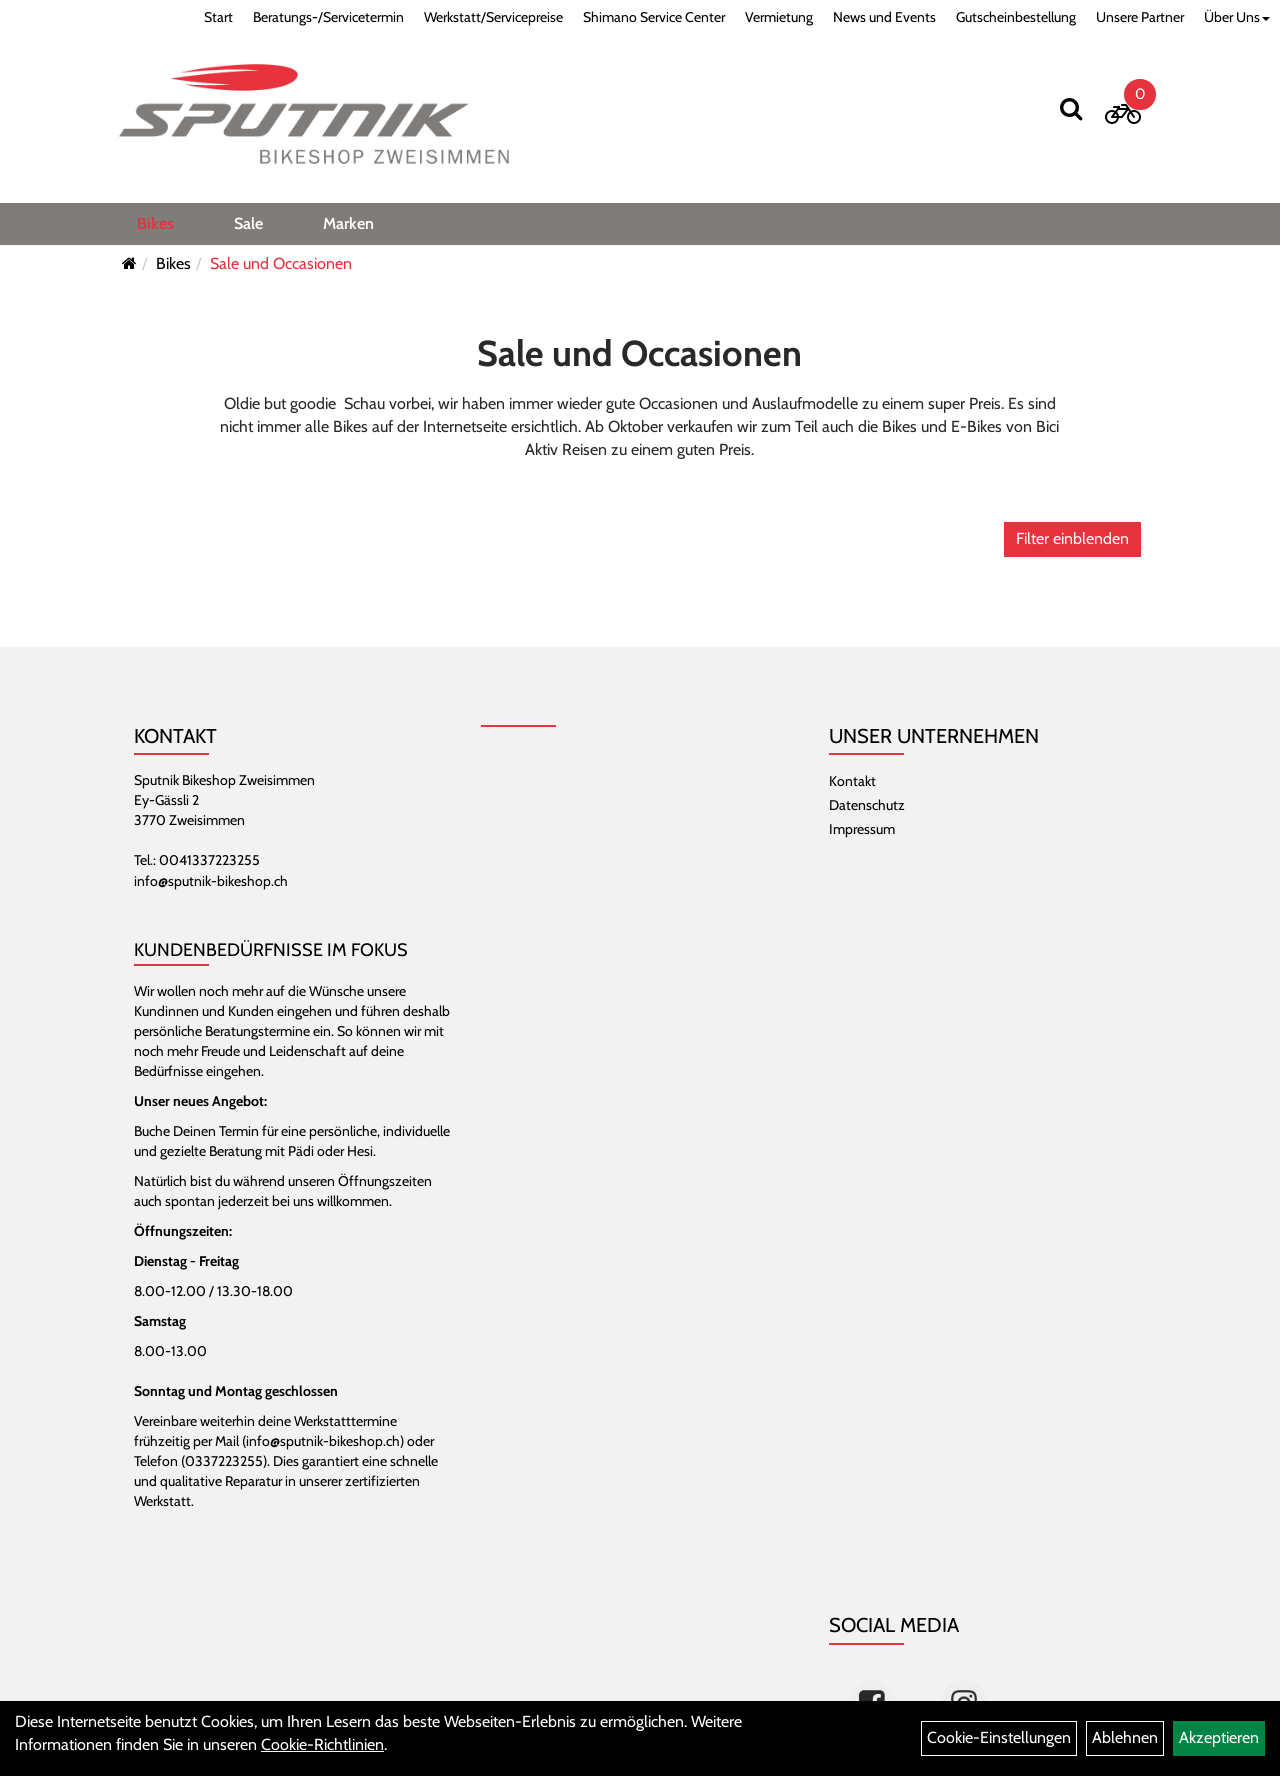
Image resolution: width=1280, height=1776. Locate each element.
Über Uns (1237, 17)
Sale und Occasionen (281, 263)
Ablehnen (1125, 1737)
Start (218, 17)
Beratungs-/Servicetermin (328, 17)
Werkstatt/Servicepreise (493, 17)
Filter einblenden (1072, 538)
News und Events (884, 17)
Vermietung (779, 17)
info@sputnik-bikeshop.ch (211, 881)
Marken (348, 223)
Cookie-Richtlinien (322, 1744)
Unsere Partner (1140, 17)
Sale (248, 223)
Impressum (862, 829)
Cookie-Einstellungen (999, 1737)
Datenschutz (867, 805)
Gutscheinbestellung (1016, 17)
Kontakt (852, 781)
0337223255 (224, 1461)
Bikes (155, 223)
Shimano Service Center (654, 17)
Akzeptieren (1219, 1737)
